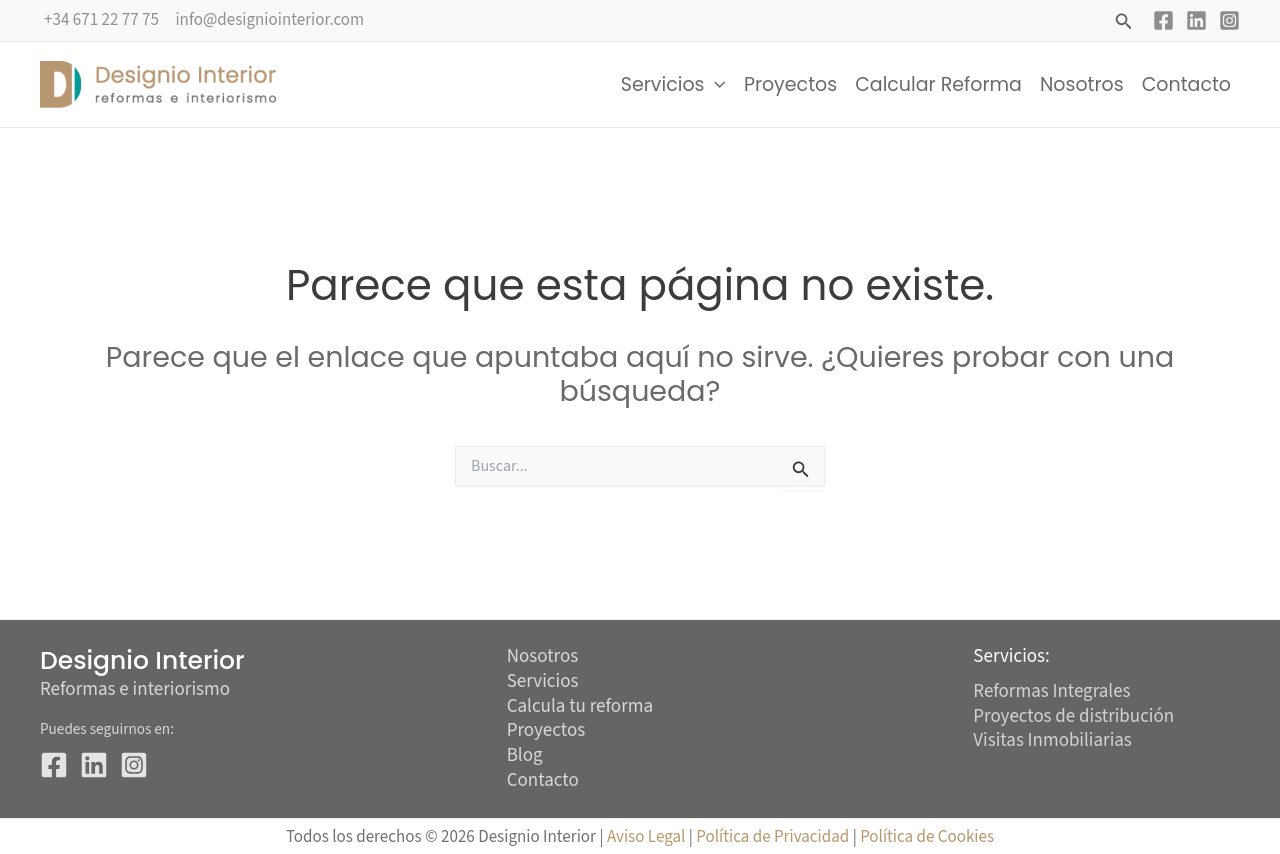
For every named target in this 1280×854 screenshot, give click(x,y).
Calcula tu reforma (580, 707)
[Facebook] (1163, 20)
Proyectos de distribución (1073, 716)
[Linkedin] (1196, 20)
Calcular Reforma (938, 84)
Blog (525, 756)
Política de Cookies (927, 837)
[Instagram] (1229, 20)
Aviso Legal (646, 837)
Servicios (673, 85)
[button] (1124, 23)
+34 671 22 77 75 (101, 20)
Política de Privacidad (774, 837)
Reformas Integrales (1052, 691)
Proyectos (790, 84)
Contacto (1186, 84)
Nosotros (1082, 84)
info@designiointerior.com (269, 20)
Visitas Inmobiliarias (1052, 740)
